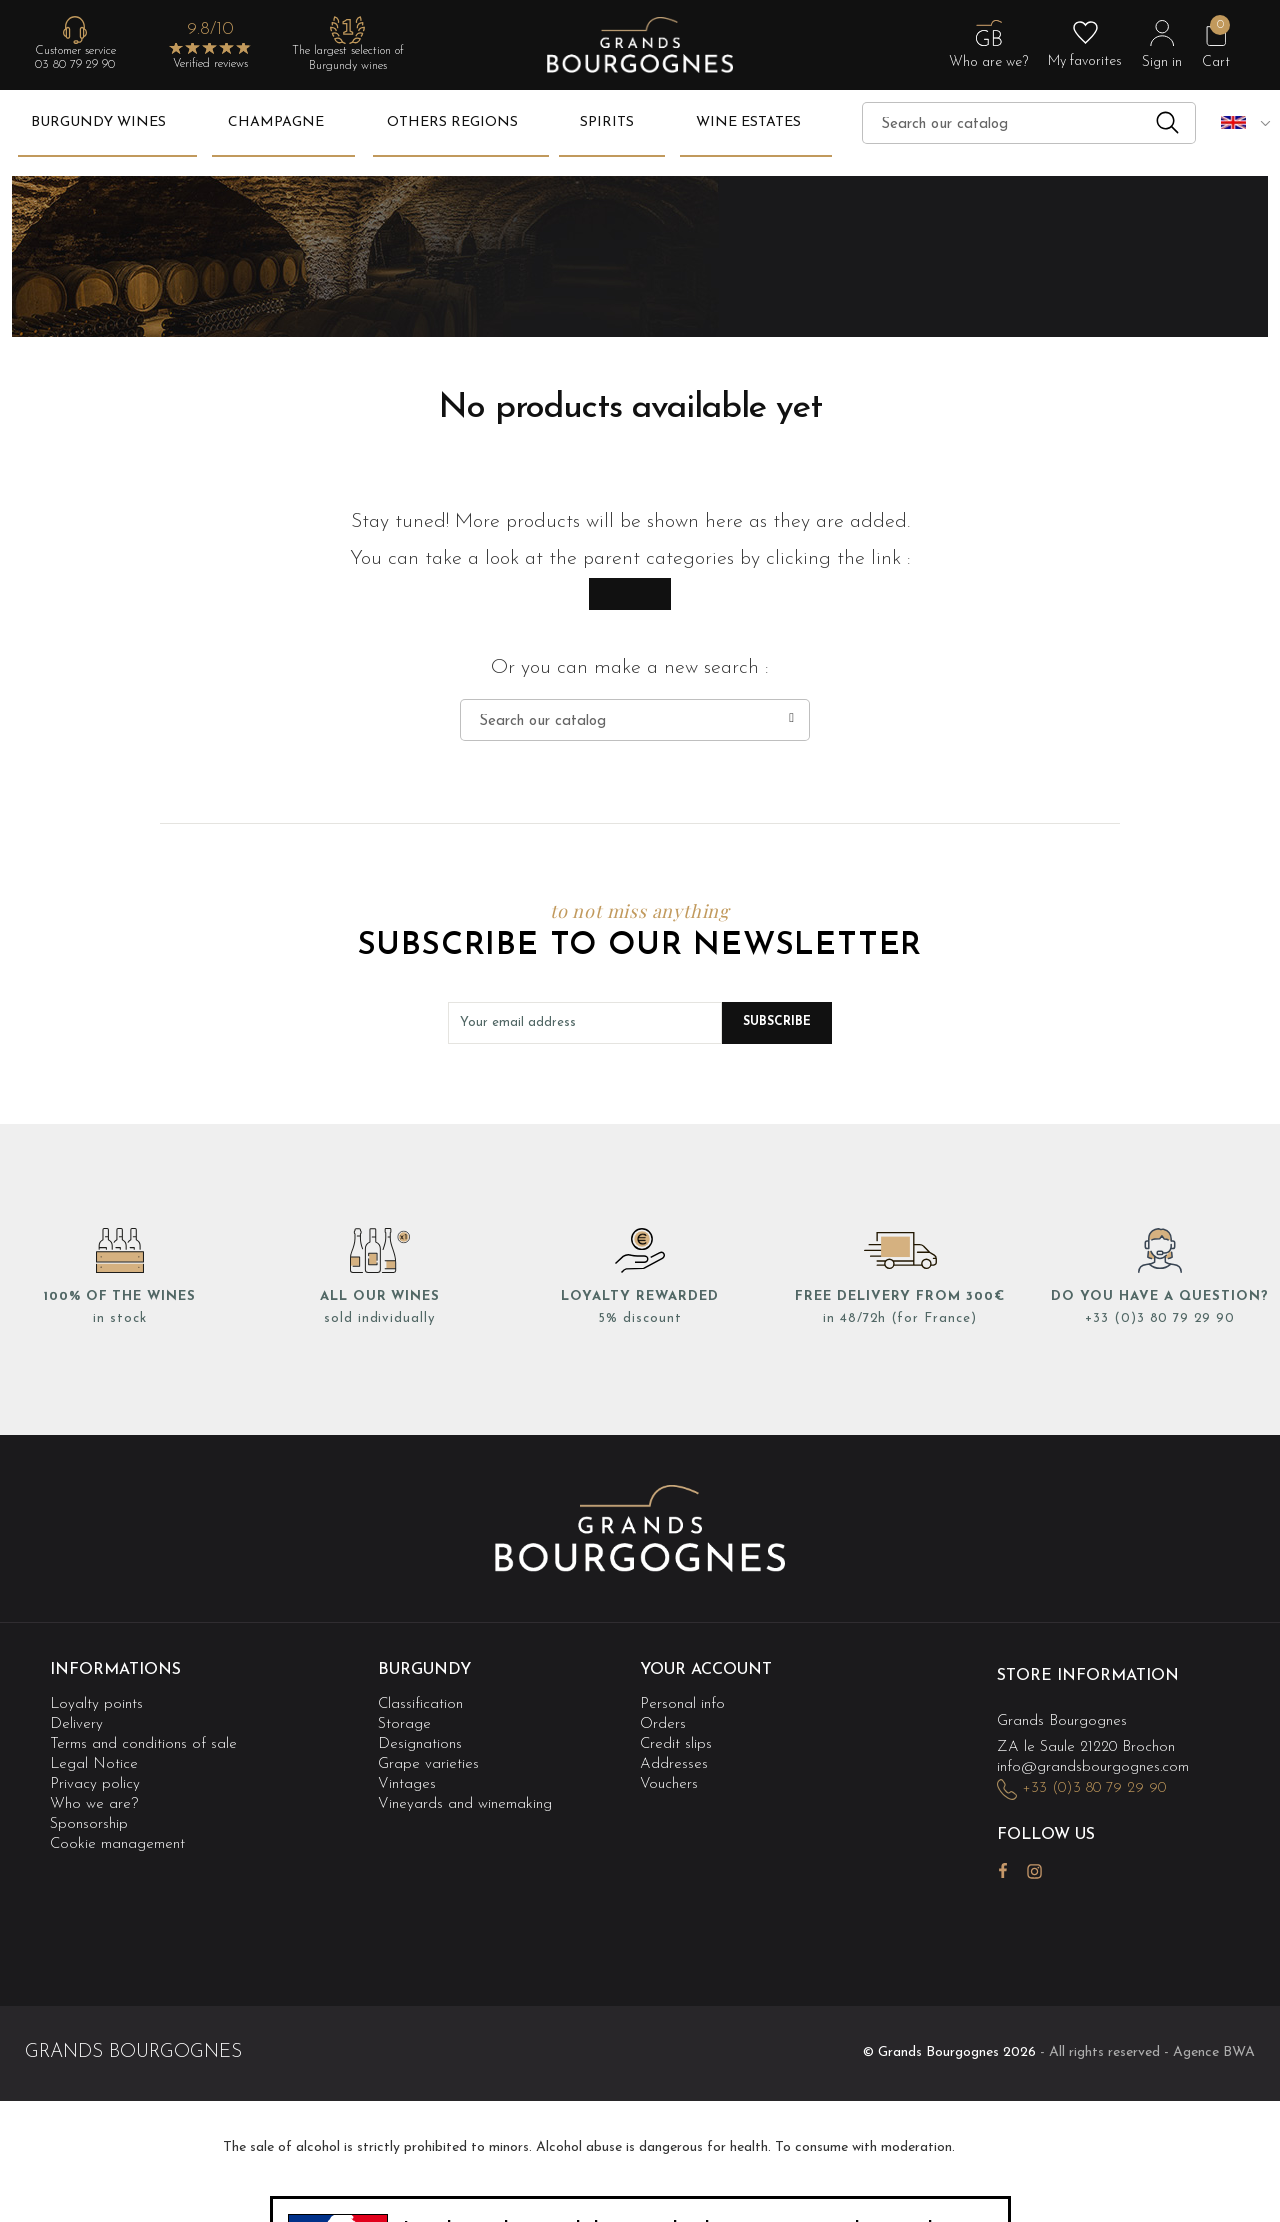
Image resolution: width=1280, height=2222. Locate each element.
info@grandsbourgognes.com (1093, 1767)
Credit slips (676, 1744)
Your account (706, 1670)
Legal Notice (94, 1764)
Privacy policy (95, 1784)
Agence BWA (1214, 2052)
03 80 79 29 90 (75, 65)
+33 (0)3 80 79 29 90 (1160, 1318)
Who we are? (94, 1804)
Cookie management (117, 1845)
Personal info (682, 1704)
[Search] (1029, 123)
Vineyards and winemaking (465, 1804)
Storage (404, 1724)
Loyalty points (96, 1704)
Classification (420, 1704)
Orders (663, 1724)
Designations (420, 1744)
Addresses (674, 1764)
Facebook (1002, 1870)
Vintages (407, 1784)
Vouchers (669, 1784)
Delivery (76, 1724)
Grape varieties (428, 1764)
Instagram (1034, 1871)
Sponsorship (89, 1824)
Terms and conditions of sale (143, 1744)
